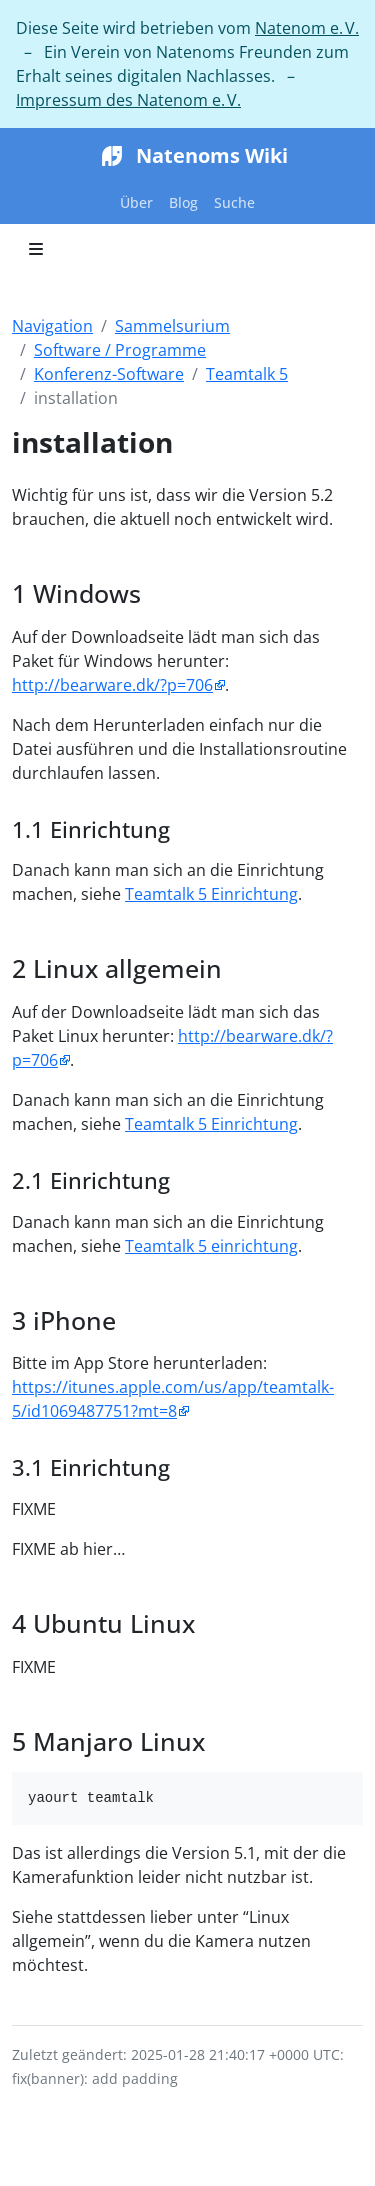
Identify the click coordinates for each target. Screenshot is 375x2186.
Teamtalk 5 (247, 374)
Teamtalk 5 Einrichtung (211, 894)
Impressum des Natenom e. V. (128, 100)
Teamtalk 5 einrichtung (211, 1246)
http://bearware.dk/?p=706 (112, 685)
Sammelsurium (172, 326)
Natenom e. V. (307, 28)
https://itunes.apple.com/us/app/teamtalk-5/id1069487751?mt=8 (173, 1399)
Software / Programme (120, 350)
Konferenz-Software (109, 374)
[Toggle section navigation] (36, 249)
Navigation (52, 326)
